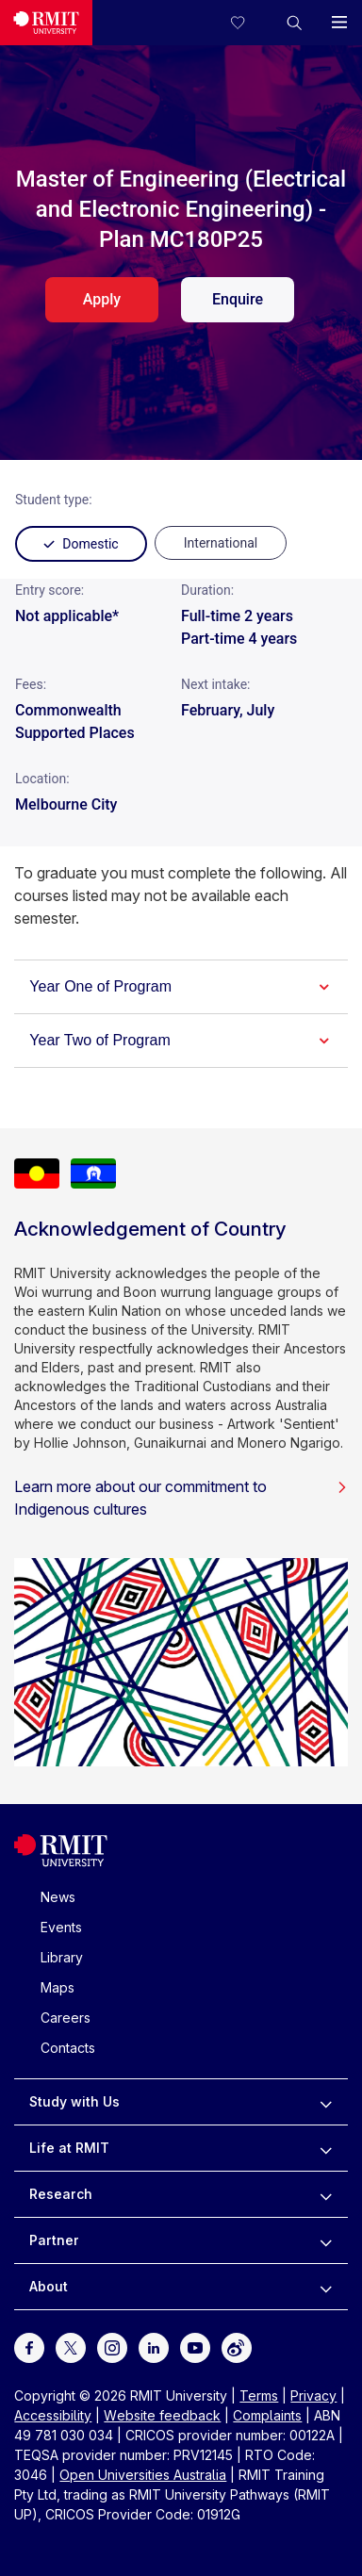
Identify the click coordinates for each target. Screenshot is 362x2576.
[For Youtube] (195, 2346)
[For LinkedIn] (154, 2346)
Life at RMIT (69, 2148)
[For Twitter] (71, 2346)
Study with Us (74, 2101)
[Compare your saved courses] (249, 22)
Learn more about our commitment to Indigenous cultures (180, 1497)
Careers (65, 2018)
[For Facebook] (29, 2346)
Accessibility (52, 2415)
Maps (57, 1987)
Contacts (68, 2048)
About (48, 2286)
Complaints (267, 2415)
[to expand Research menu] (326, 2194)
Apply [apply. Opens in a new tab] (102, 299)
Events (61, 1927)
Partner (54, 2240)
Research (60, 2194)
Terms (258, 2395)
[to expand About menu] (326, 2287)
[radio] (221, 543)
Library (62, 1957)
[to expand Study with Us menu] (326, 2102)
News (58, 1897)
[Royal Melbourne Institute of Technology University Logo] (46, 22)
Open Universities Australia (142, 2475)
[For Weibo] (237, 2346)
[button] (294, 22)
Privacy (313, 2395)
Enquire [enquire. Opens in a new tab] (237, 299)
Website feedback (162, 2415)
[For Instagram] (112, 2346)
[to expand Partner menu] (326, 2240)
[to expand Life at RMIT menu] (326, 2148)
